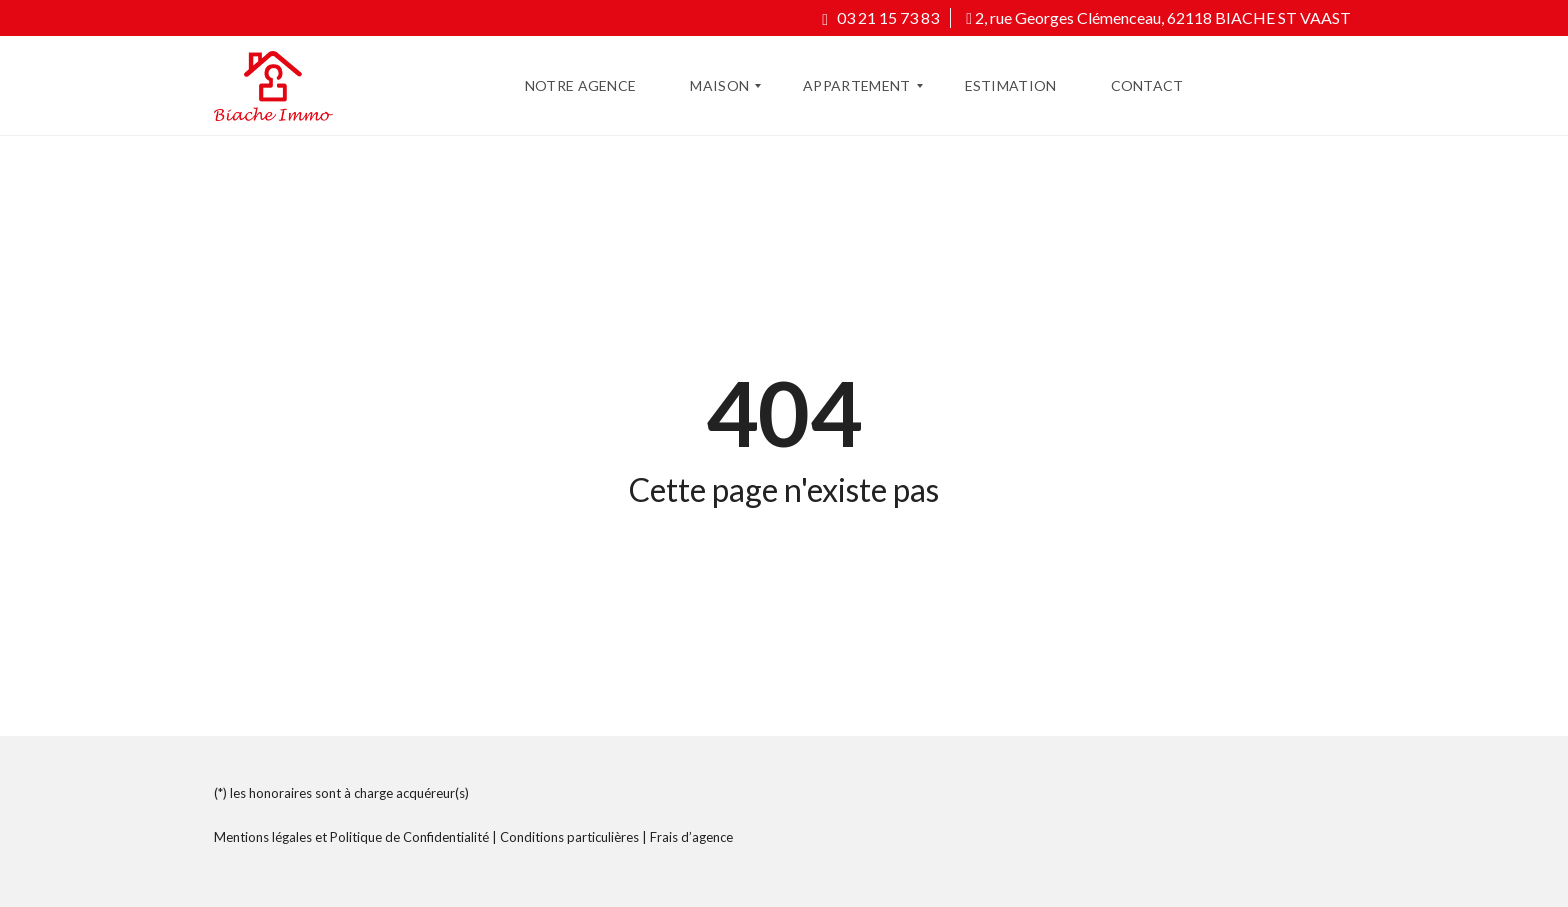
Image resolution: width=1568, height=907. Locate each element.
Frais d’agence (691, 837)
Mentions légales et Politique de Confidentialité (351, 837)
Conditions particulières (569, 837)
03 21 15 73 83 (880, 17)
